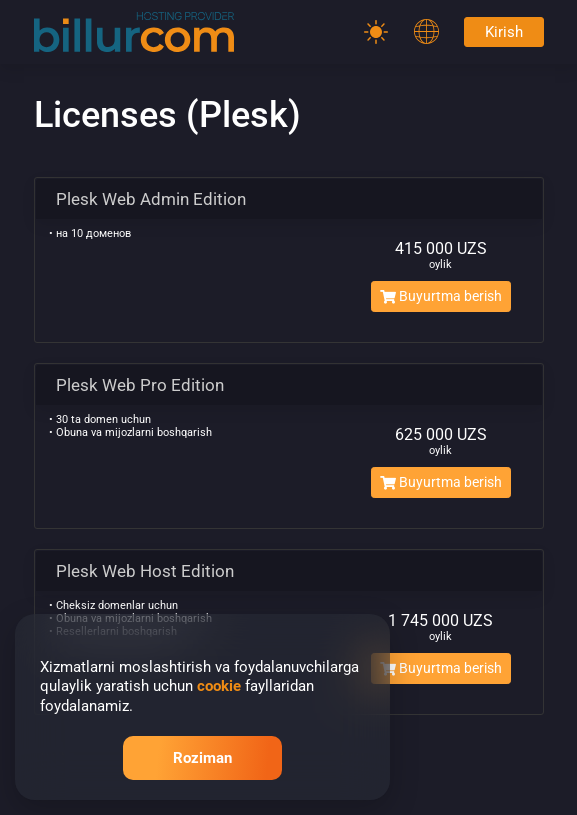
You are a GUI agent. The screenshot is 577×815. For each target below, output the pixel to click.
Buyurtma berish (441, 296)
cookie (219, 686)
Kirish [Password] (504, 32)
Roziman (202, 758)
